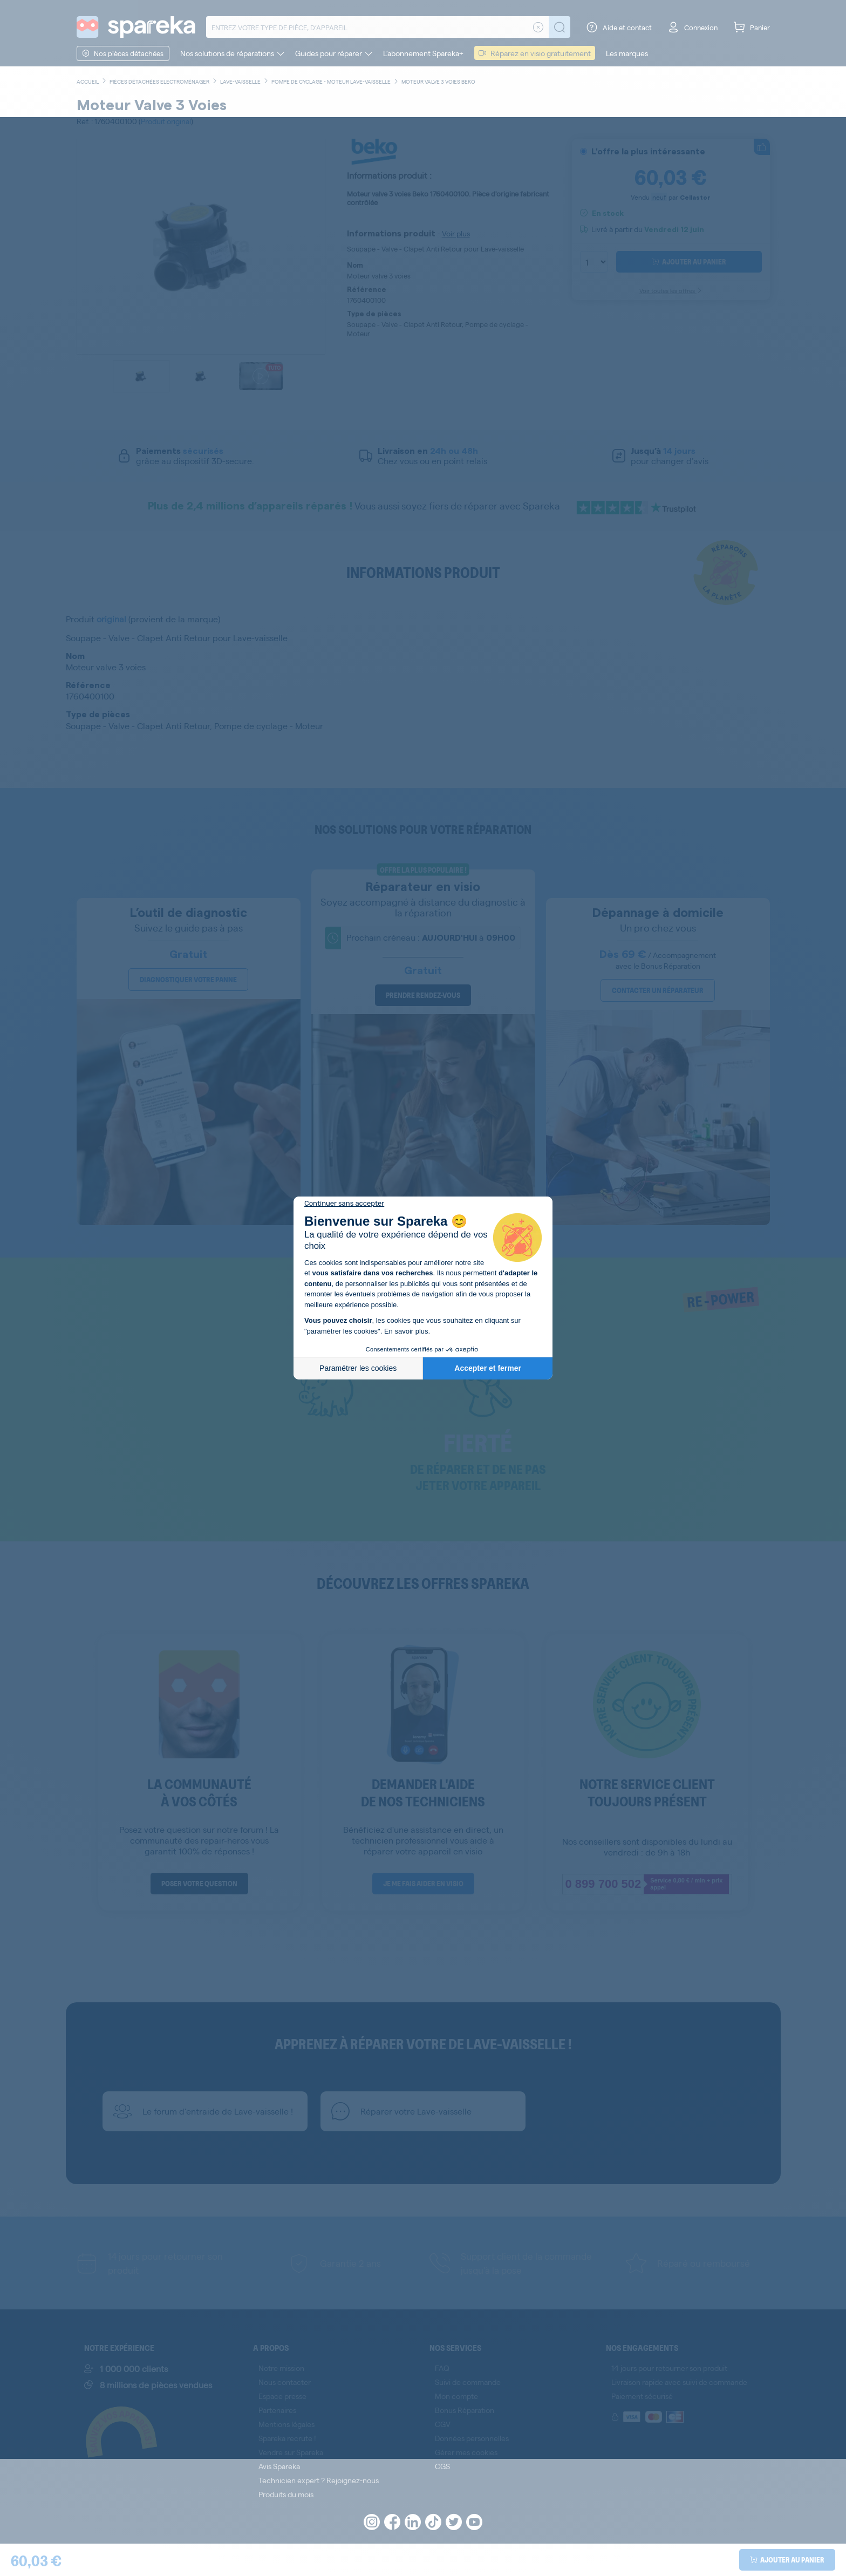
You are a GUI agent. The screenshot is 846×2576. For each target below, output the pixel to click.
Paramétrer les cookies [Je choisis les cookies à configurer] (358, 1368)
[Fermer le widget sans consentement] (344, 1203)
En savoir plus (406, 1331)
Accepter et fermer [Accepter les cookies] (487, 1368)
